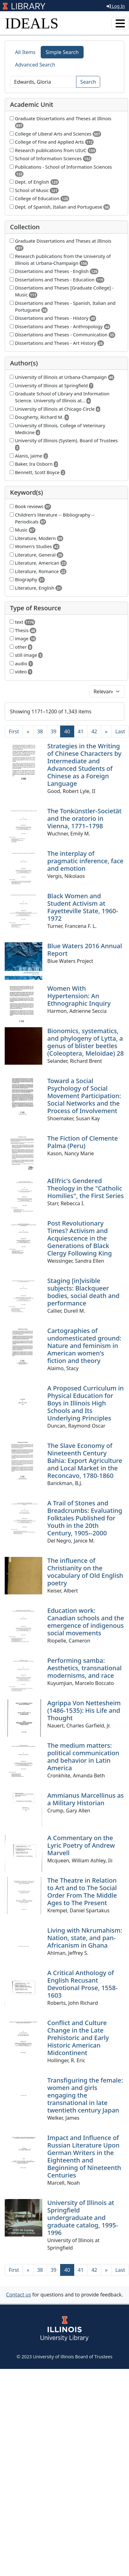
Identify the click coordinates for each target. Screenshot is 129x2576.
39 (53, 731)
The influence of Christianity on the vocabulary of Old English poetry (85, 1571)
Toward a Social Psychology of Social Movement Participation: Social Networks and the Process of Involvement (84, 1096)
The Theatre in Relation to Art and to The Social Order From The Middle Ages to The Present (82, 1891)
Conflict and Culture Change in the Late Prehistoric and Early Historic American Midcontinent (78, 2038)
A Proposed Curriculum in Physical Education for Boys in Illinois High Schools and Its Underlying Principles (85, 1403)
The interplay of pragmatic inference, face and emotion (85, 861)
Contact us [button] (18, 2294)
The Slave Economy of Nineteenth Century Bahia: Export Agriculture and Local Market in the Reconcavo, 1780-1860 (84, 1460)
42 (94, 731)
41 (81, 731)
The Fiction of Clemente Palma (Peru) (82, 1142)
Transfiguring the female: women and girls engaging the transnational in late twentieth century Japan (85, 2095)
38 (40, 731)
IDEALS (32, 23)
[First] (14, 731)
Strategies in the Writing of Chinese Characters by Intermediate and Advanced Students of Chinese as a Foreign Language (84, 765)
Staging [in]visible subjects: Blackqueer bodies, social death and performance (83, 1291)
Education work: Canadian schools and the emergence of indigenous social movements (85, 1621)
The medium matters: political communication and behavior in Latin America (83, 1756)
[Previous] (28, 731)
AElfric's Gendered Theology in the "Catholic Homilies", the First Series (85, 1188)
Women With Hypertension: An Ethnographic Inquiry (79, 996)
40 (69, 731)
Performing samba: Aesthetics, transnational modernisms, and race (84, 1668)
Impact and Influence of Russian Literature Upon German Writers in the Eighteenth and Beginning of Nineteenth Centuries (84, 2156)
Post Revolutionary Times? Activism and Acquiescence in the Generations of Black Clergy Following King (79, 1238)
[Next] (106, 731)
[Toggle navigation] (120, 23)
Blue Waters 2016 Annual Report (84, 950)
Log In (115, 6)
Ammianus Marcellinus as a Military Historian (85, 1799)
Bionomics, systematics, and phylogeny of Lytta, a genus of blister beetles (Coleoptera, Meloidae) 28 (85, 1042)
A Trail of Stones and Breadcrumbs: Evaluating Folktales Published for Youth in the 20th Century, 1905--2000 (84, 1518)
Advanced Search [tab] (35, 64)
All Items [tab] (25, 52)
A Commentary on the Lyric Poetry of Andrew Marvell (81, 1845)
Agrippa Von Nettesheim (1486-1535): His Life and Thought (84, 1710)
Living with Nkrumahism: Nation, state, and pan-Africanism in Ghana (84, 1937)
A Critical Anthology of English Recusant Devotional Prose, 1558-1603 (82, 1984)
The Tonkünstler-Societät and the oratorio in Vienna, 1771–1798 (84, 818)
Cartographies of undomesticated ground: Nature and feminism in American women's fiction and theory (84, 1345)
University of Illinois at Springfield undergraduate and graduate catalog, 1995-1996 (82, 2217)
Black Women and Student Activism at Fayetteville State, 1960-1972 (82, 907)
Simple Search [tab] (62, 52)
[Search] (43, 82)
